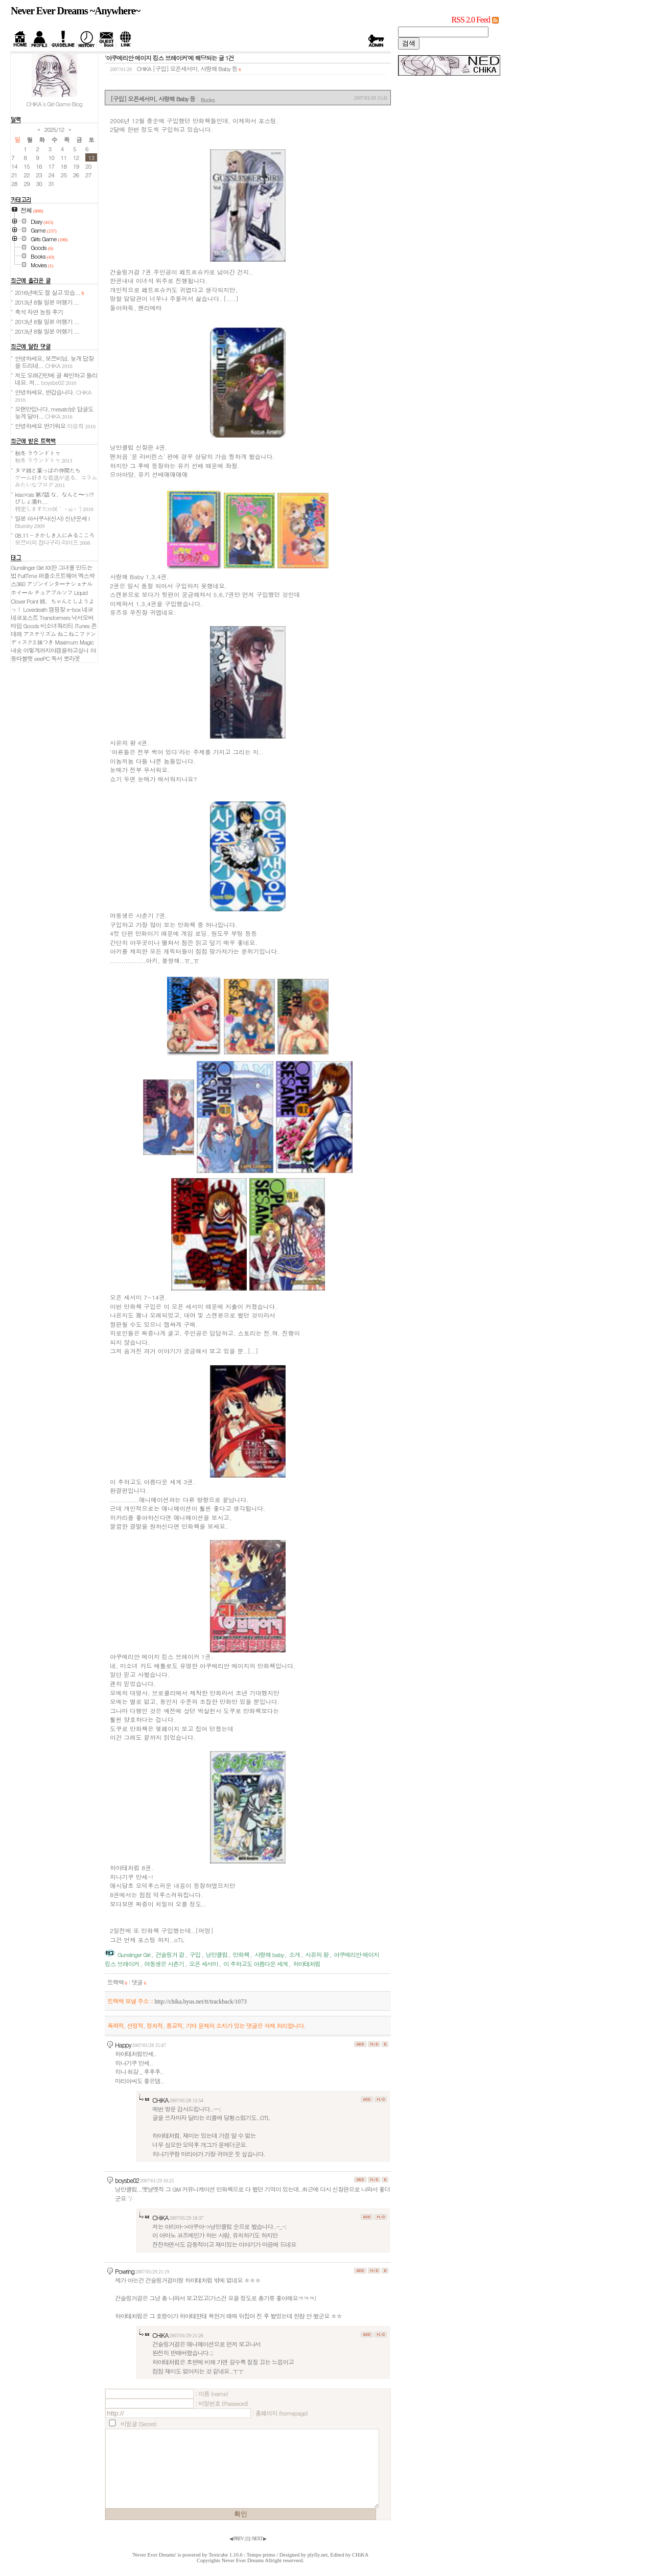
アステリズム (39, 634)
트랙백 (117, 1982)
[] (248, 2538)
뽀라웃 (71, 658)
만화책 (241, 1954)
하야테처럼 (306, 1964)
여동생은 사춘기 (164, 1964)
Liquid (80, 592)
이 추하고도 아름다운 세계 (255, 1964)
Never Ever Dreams (243, 2560)
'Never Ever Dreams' (154, 2555)
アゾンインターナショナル (59, 584)
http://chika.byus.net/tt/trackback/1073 (200, 2001)
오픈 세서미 (203, 1964)
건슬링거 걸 (169, 1954)
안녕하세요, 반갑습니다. (53, 395)
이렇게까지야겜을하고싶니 (55, 650)
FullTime (27, 575)
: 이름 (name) (211, 2393)
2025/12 (54, 129)
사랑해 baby (269, 1954)
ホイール (22, 592)
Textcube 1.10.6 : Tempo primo (241, 2555)
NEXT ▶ (259, 2538)
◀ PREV (236, 2538)
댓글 (138, 1982)
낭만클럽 (216, 1954)
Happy (123, 2044)
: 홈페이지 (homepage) (280, 2413)
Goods (31, 626)
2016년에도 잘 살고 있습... (49, 292)
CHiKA (160, 2100)
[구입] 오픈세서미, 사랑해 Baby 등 (195, 68)
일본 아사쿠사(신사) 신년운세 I (52, 522)
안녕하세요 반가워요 (55, 426)
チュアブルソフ (53, 592)
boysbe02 (127, 2180)
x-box (73, 609)
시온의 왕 (317, 1954)
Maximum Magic (74, 642)
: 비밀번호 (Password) (221, 2403)
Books (208, 100)
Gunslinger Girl (134, 1954)
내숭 (16, 650)
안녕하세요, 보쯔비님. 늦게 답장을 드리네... (54, 362)
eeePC (42, 658)
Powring (124, 2271)
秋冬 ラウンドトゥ (43, 456)
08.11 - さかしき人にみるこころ (55, 538)
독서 (56, 658)
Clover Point (24, 601)
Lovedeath (35, 609)
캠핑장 (57, 609)
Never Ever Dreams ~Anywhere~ (75, 10)
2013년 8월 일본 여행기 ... (47, 302)
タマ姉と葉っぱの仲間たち (56, 477)
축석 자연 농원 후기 (39, 312)
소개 (294, 1954)
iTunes (82, 626)
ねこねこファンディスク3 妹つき (53, 638)
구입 (195, 1954)
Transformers (54, 617)
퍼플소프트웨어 (57, 575)
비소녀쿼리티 (56, 626)
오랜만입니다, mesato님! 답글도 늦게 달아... (54, 412)
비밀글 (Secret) (138, 2424)
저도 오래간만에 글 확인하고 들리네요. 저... (56, 378)
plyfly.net (318, 2555)
